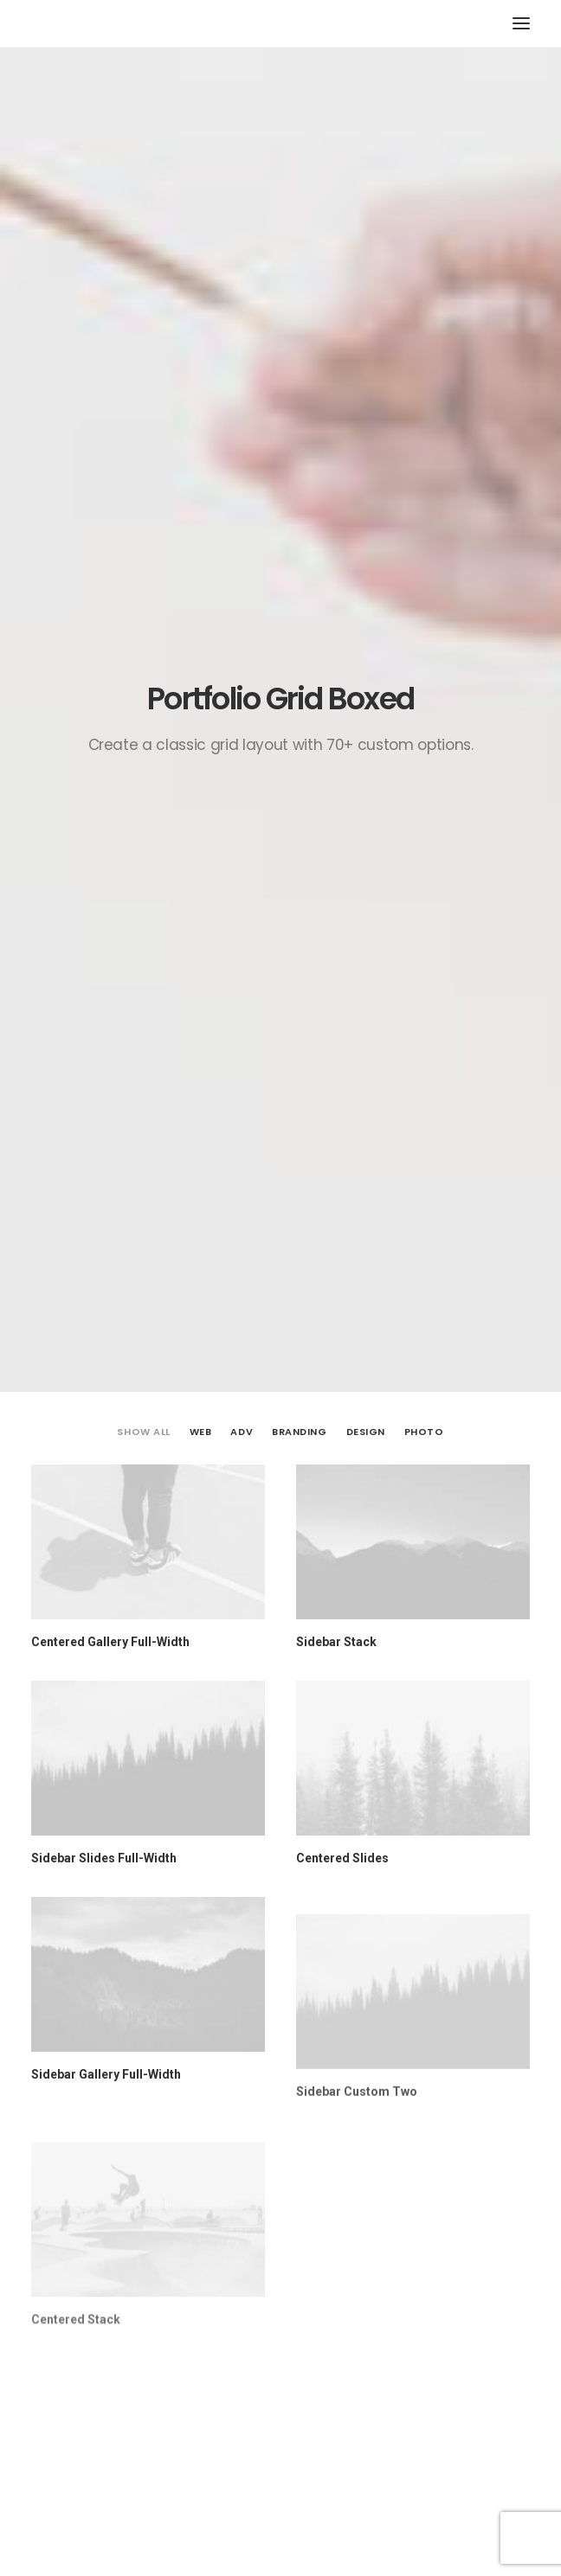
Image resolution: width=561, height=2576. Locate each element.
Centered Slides (342, 803)
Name (53, 2075)
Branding (299, 376)
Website (56, 2237)
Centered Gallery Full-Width (110, 586)
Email (52, 2155)
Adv (241, 376)
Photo (424, 376)
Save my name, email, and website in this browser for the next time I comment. (253, 2317)
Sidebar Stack (336, 586)
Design (365, 376)
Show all (143, 376)
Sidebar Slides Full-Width (104, 803)
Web (201, 376)
